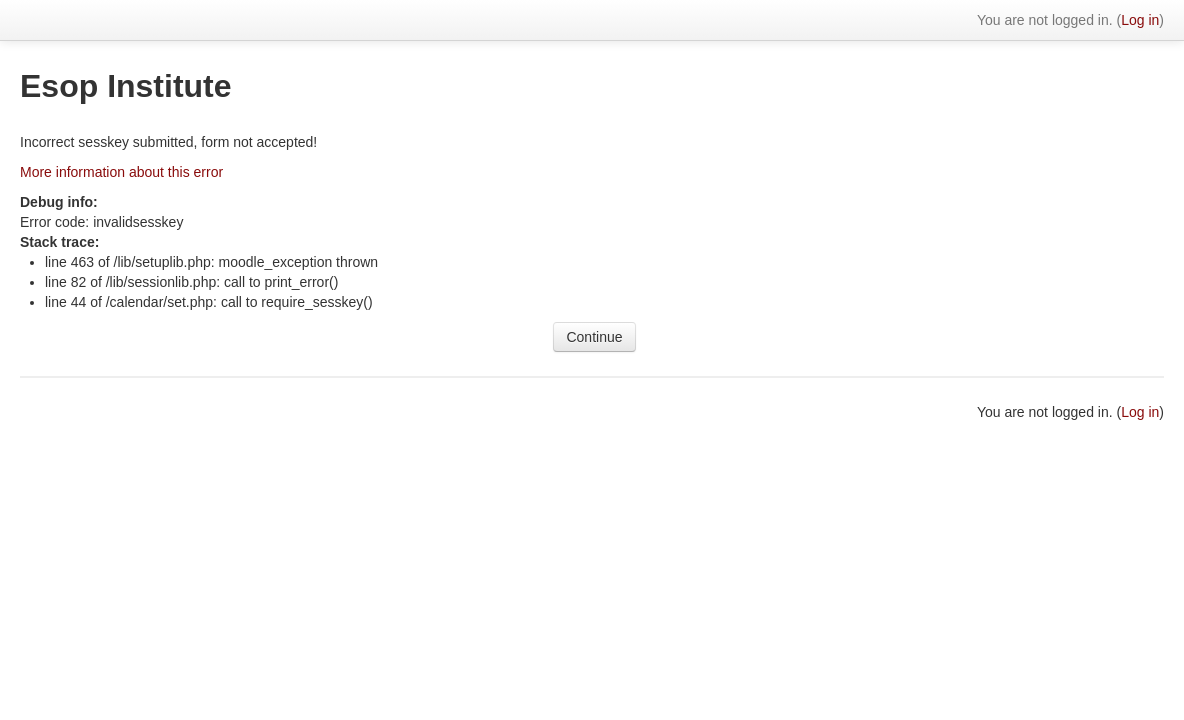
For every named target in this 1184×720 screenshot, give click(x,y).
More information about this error (121, 172)
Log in (1140, 20)
